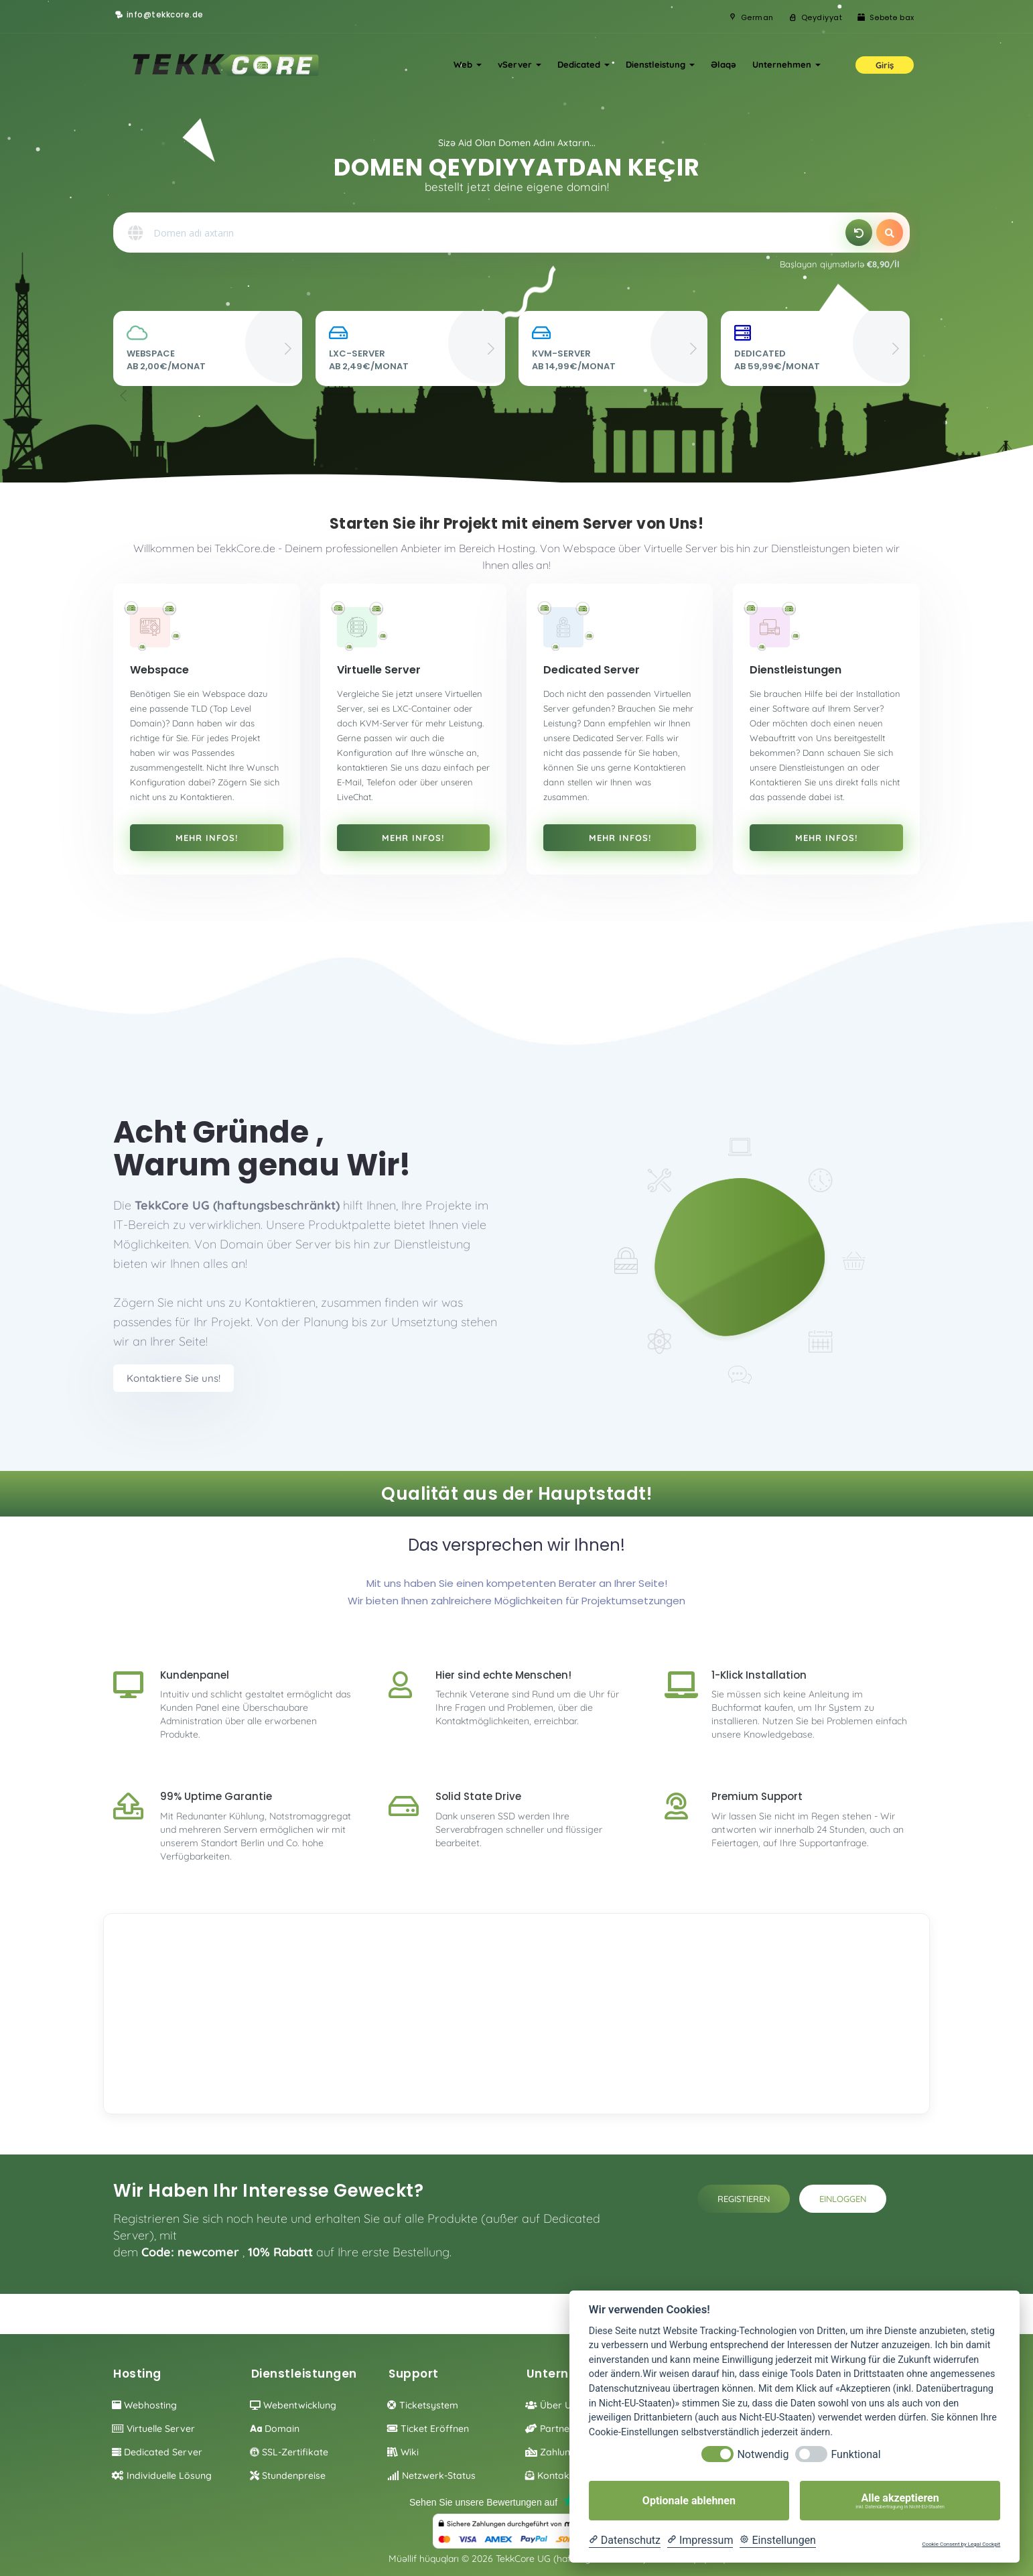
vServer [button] (519, 64)
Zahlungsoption (567, 2452)
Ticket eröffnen (428, 2429)
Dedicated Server (157, 2452)
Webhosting (144, 2405)
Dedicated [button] (583, 64)
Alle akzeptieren (900, 2501)
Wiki (403, 2452)
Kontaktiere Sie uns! (173, 1378)
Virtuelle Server (153, 2429)
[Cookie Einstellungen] (778, 2540)
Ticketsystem (422, 2405)
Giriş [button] (885, 65)
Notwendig (762, 2454)
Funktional (855, 2454)
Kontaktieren (560, 2475)
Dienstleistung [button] (660, 64)
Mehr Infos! (207, 837)
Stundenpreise (288, 2475)
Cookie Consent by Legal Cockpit (961, 2544)
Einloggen (842, 2198)
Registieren (743, 2198)
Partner (549, 2429)
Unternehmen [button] (786, 64)
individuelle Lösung (162, 2475)
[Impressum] (700, 2540)
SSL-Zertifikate (289, 2452)
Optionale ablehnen (689, 2500)
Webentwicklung (293, 2405)
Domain (274, 2429)
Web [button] (468, 64)
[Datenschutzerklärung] (625, 2540)
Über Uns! (554, 2405)
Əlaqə (723, 64)
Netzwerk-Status (431, 2475)
